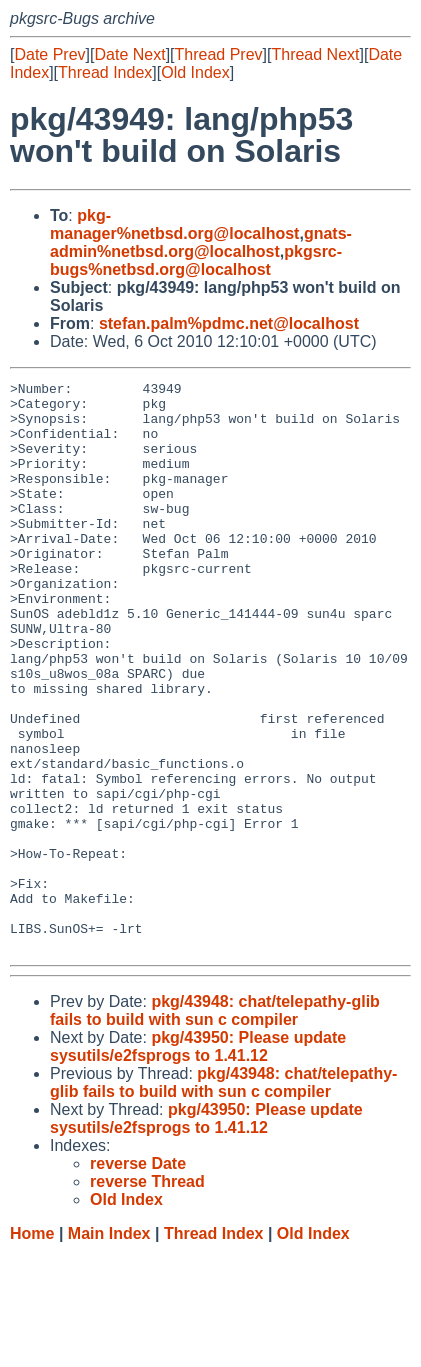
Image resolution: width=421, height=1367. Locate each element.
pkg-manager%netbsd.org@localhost (174, 224)
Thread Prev (219, 54)
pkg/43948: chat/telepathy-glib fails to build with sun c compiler (215, 1124)
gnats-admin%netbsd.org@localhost (201, 242)
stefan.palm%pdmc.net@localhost (229, 323)
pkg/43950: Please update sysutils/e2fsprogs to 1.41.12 (198, 1160)
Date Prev (49, 54)
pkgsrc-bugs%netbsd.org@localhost (196, 260)
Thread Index (105, 72)
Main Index (109, 1347)
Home (32, 1347)
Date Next (129, 54)
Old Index (195, 72)
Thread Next (315, 54)
